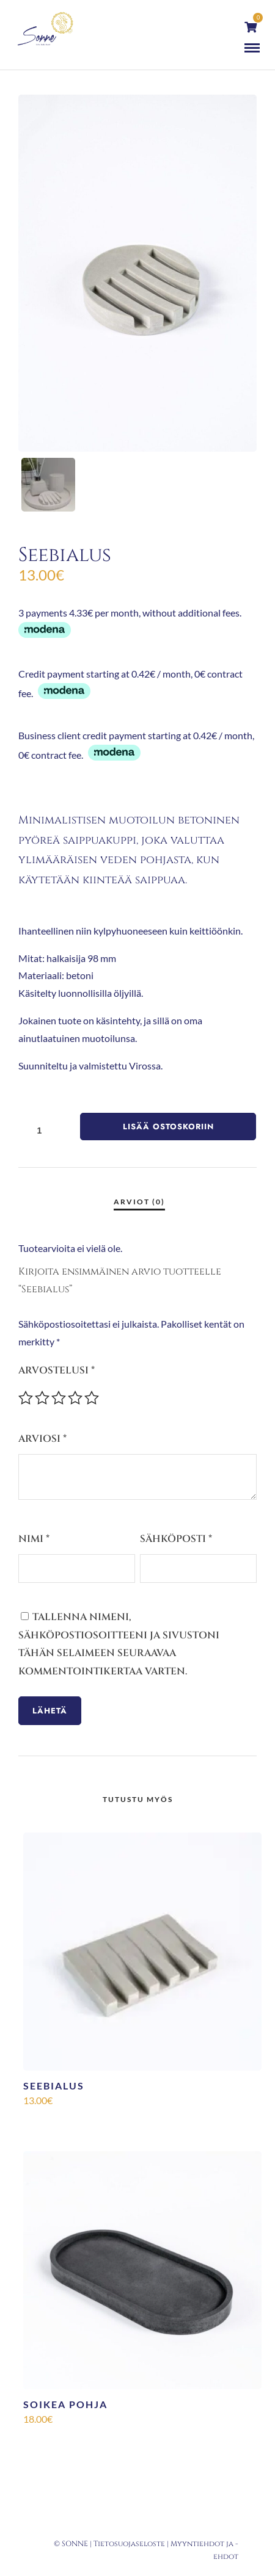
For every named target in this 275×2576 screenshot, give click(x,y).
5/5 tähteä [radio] (91, 1398)
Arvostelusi (56, 1370)
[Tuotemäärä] (44, 1130)
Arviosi (42, 1438)
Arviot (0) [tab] (139, 1201)
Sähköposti (176, 1539)
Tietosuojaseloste (129, 2544)
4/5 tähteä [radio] (75, 1398)
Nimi (34, 1539)
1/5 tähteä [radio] (25, 1398)
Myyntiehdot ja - (204, 2544)
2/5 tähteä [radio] (42, 1398)
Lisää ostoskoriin (168, 1126)
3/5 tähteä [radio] (58, 1398)
